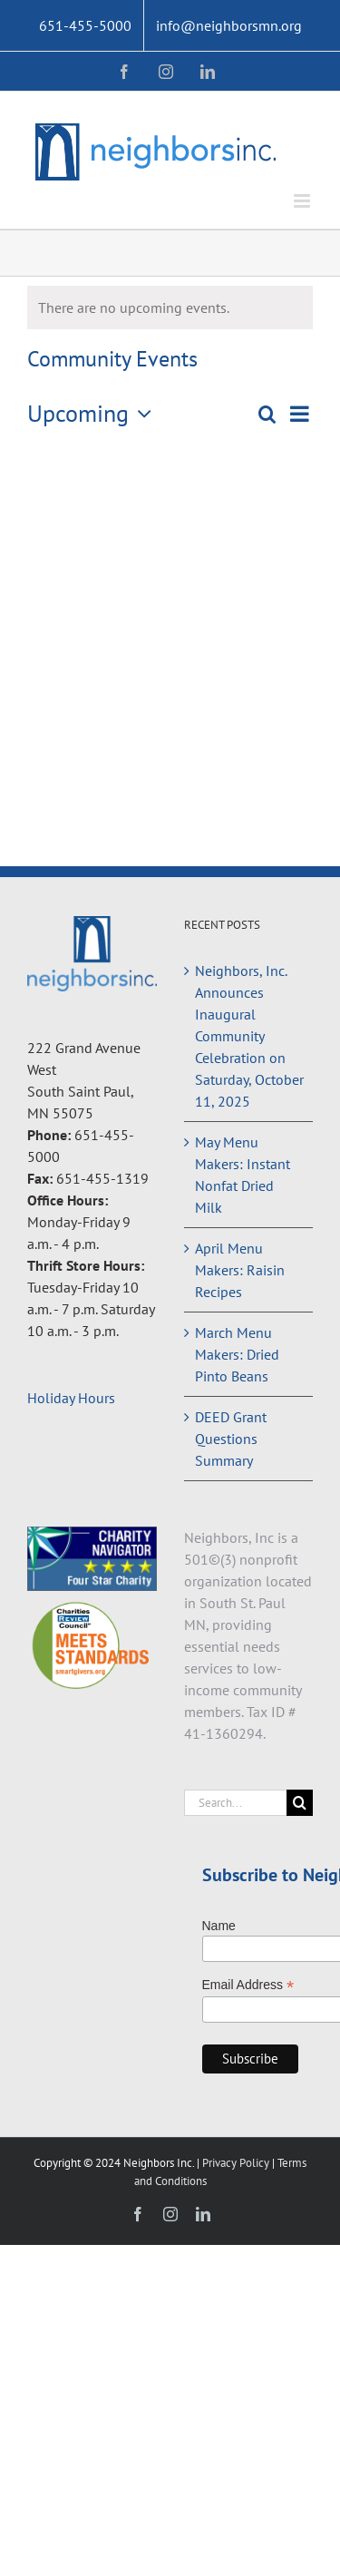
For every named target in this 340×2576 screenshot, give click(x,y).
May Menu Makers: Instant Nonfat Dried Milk (242, 1174)
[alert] (170, 307)
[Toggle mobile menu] (303, 200)
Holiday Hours (71, 1398)
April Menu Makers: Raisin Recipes (240, 1270)
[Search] (300, 1803)
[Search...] (235, 1803)
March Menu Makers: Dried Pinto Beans (237, 1354)
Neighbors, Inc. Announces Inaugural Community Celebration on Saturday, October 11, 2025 (249, 1035)
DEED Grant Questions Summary (231, 1438)
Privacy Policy (237, 2163)
